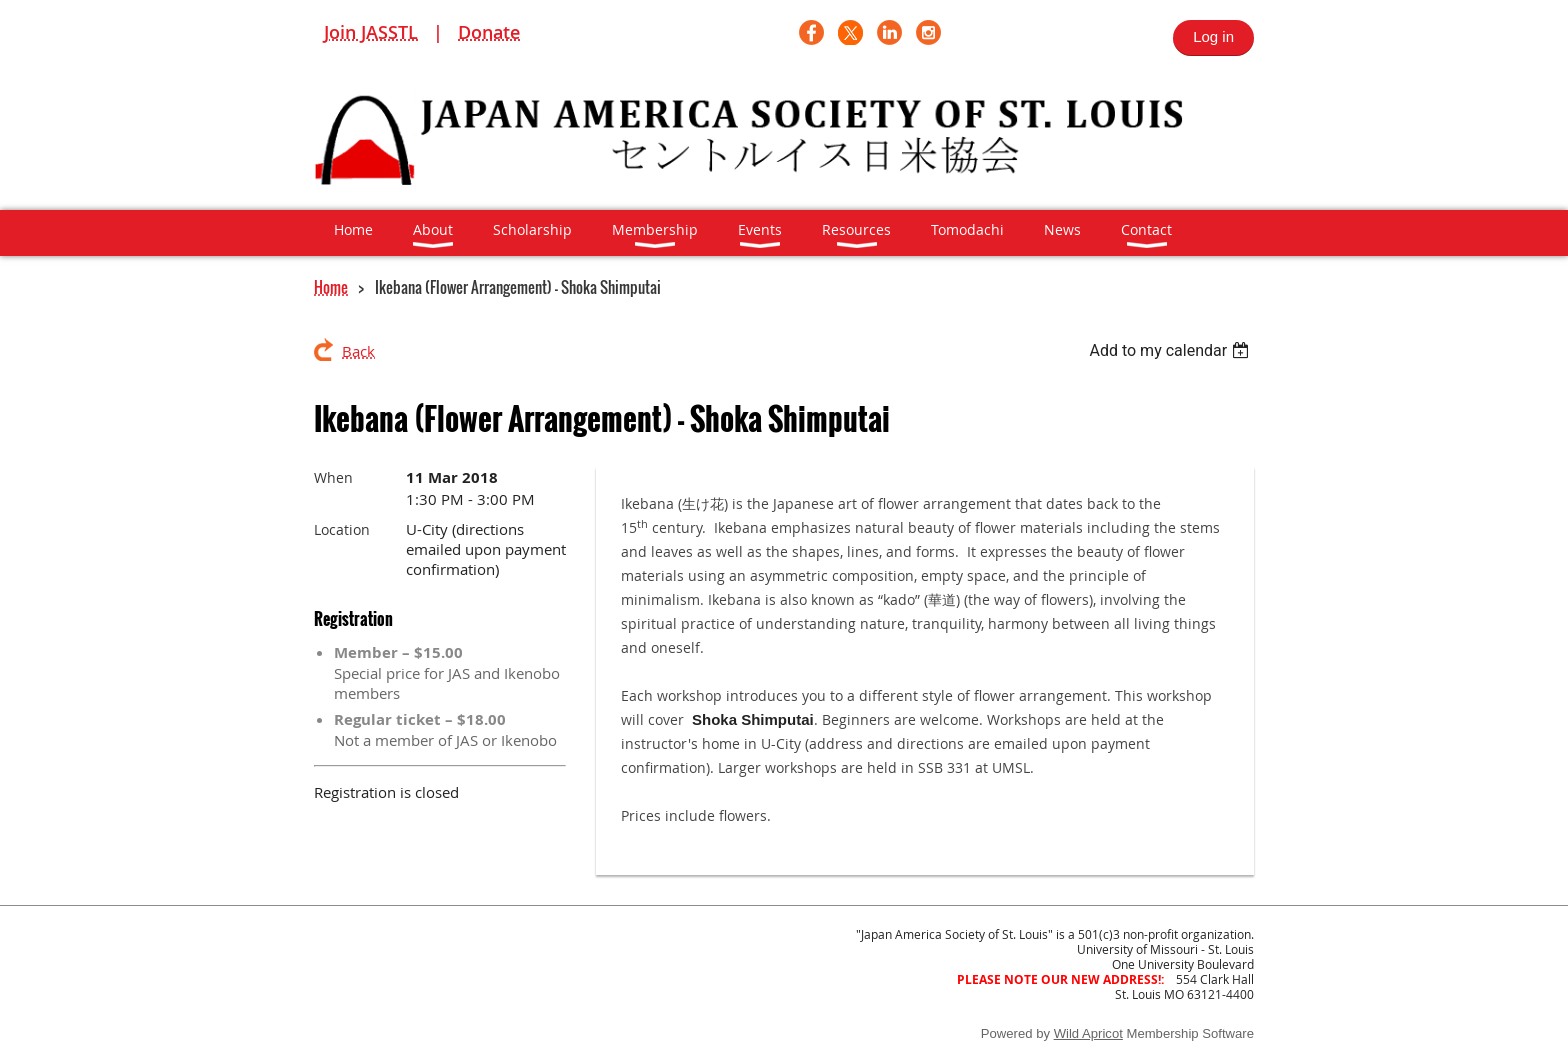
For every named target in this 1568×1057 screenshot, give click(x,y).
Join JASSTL (371, 32)
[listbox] (1171, 350)
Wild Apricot (1088, 1033)
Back (358, 351)
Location (342, 529)
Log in (1213, 36)
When (333, 477)
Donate (489, 32)
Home (331, 287)
